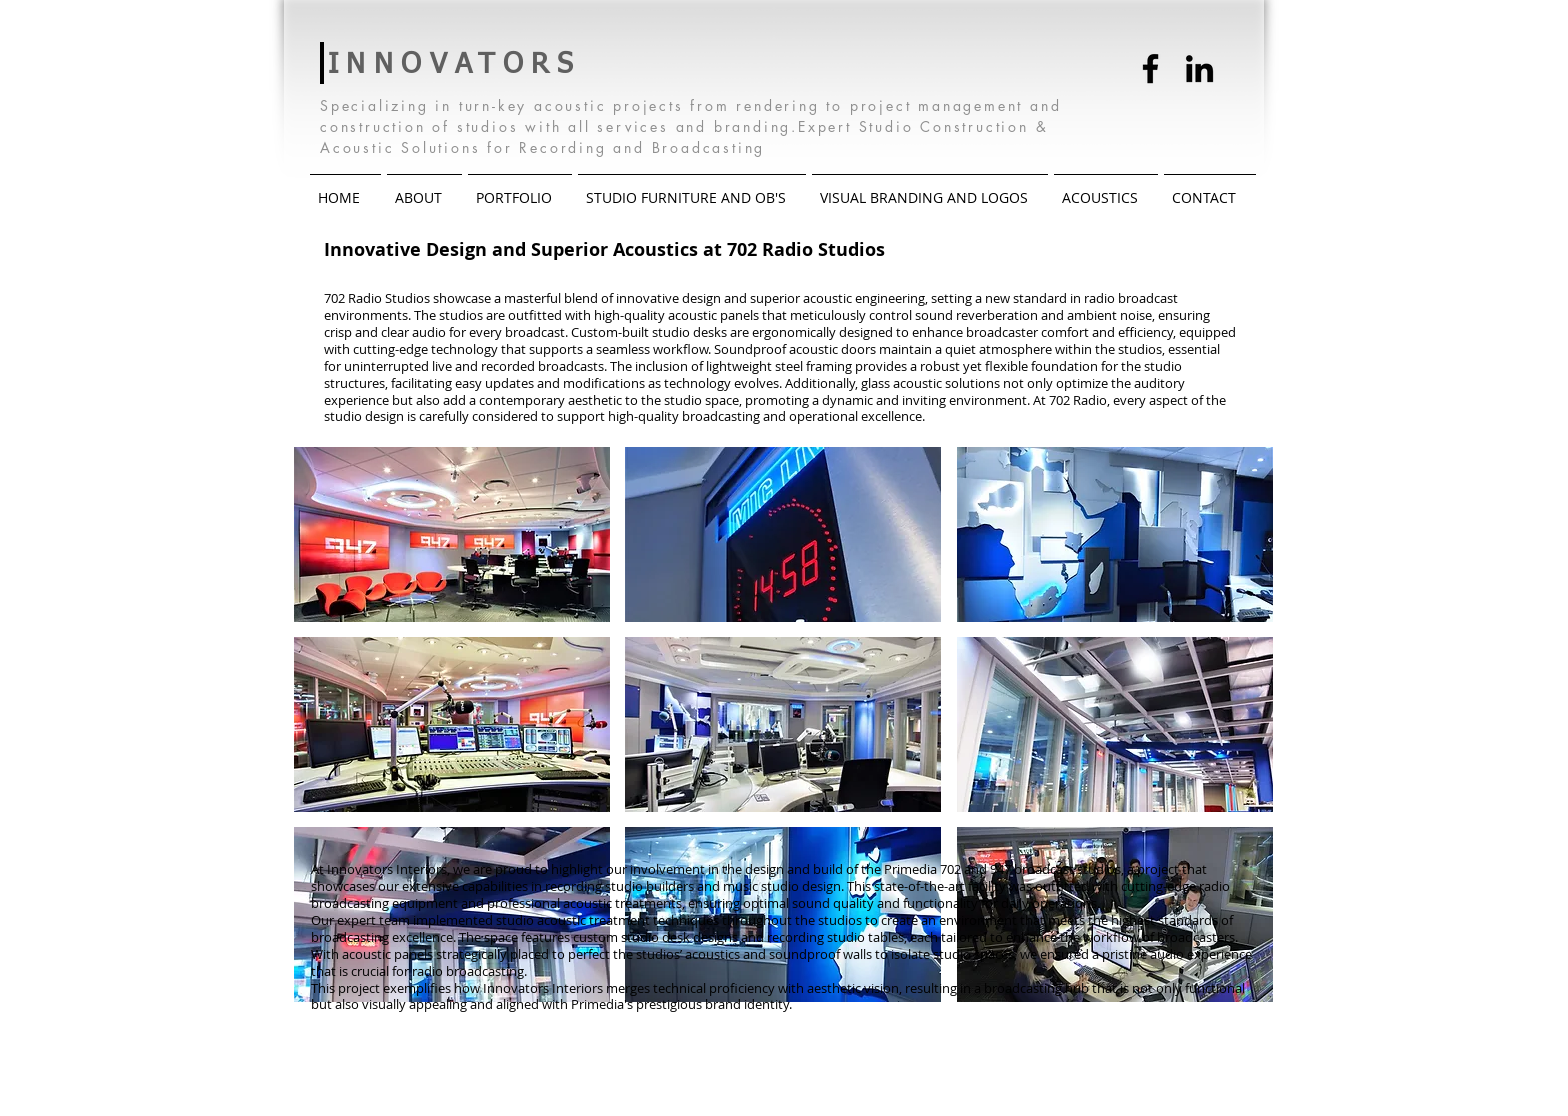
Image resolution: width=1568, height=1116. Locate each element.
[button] (452, 534)
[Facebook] (1150, 68)
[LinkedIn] (1199, 68)
